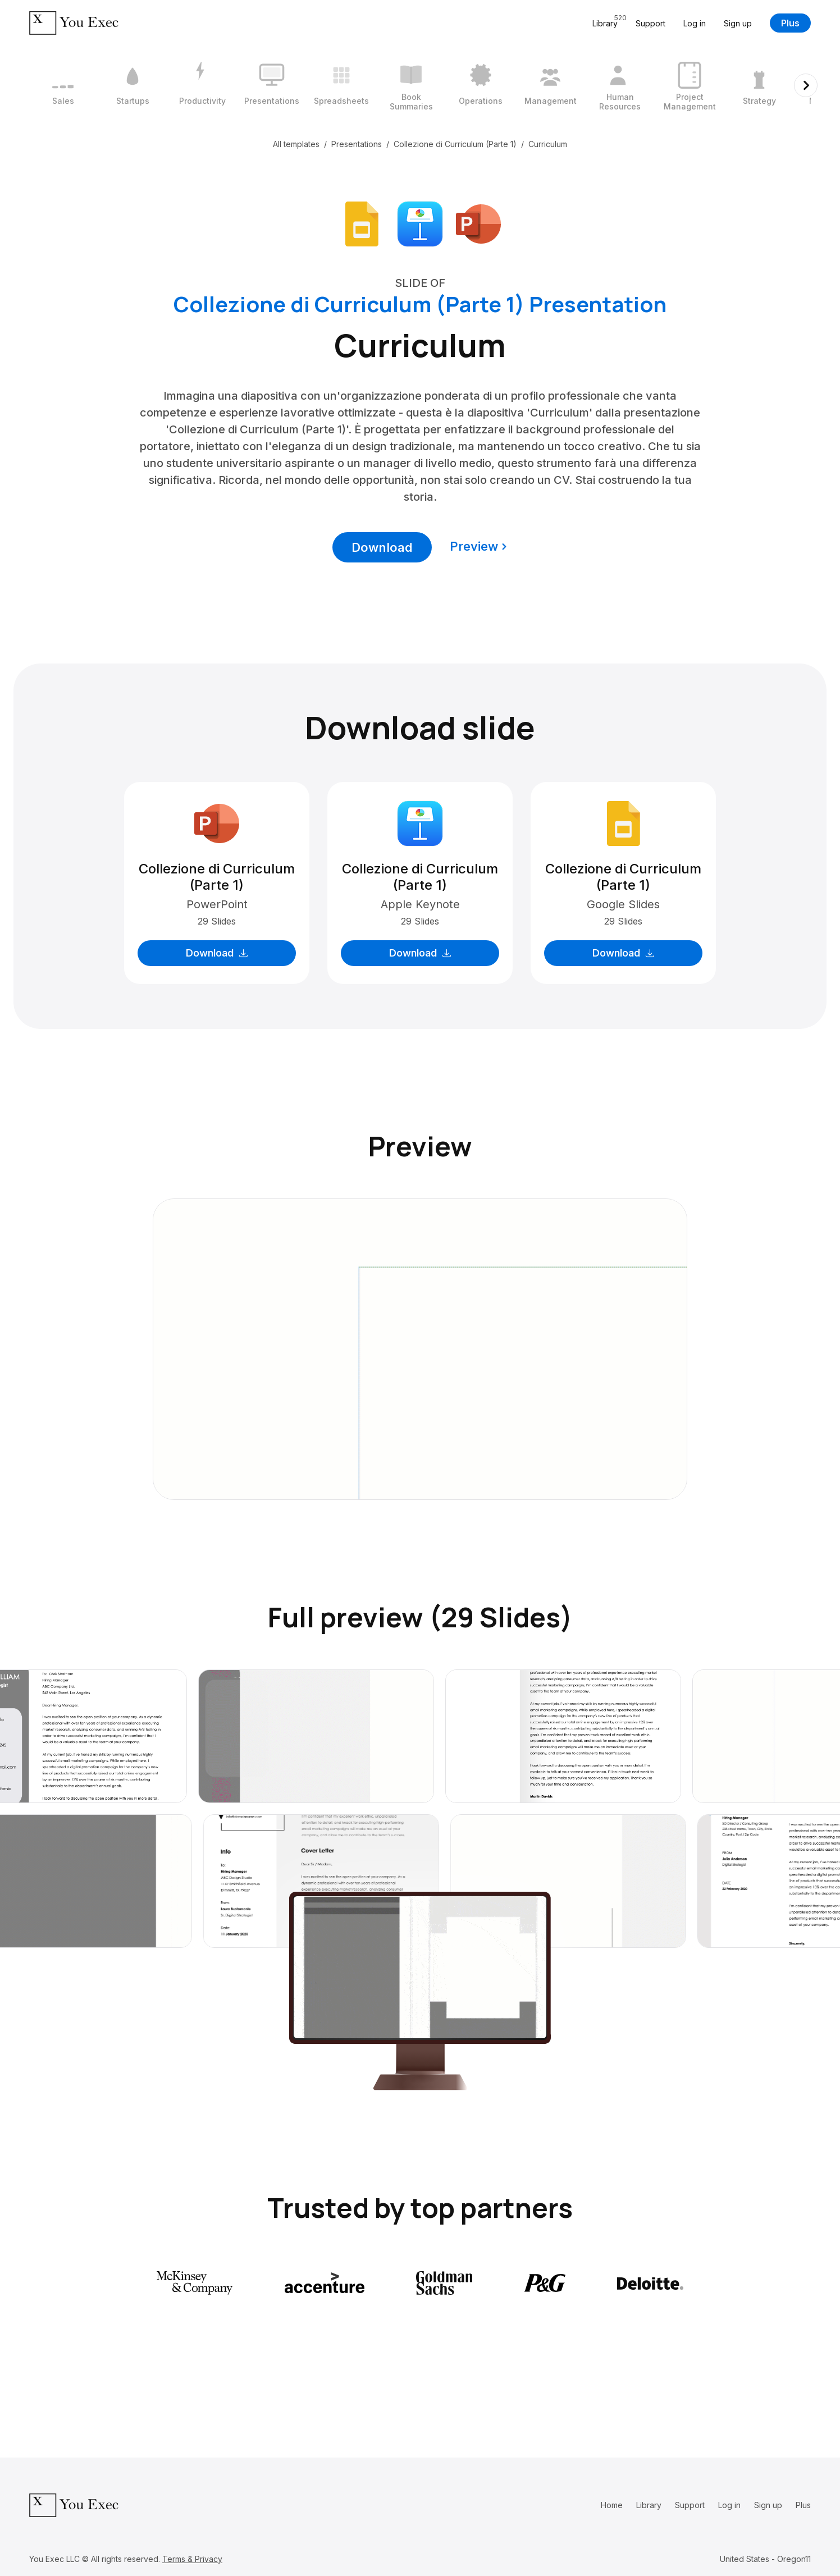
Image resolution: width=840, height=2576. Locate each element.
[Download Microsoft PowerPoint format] (478, 222)
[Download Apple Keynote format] (420, 222)
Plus (790, 23)
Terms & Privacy (192, 2559)
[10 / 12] (689, 85)
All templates (296, 144)
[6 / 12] (411, 85)
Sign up (738, 23)
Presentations (356, 144)
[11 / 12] (759, 85)
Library (648, 2505)
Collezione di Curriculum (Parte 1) (455, 144)
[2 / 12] (132, 85)
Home (612, 2505)
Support (650, 23)
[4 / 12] (271, 85)
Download (382, 547)
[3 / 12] (202, 85)
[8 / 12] (550, 85)
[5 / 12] (341, 85)
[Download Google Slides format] (361, 222)
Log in (694, 23)
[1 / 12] (63, 85)
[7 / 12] (480, 85)
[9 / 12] (620, 85)
